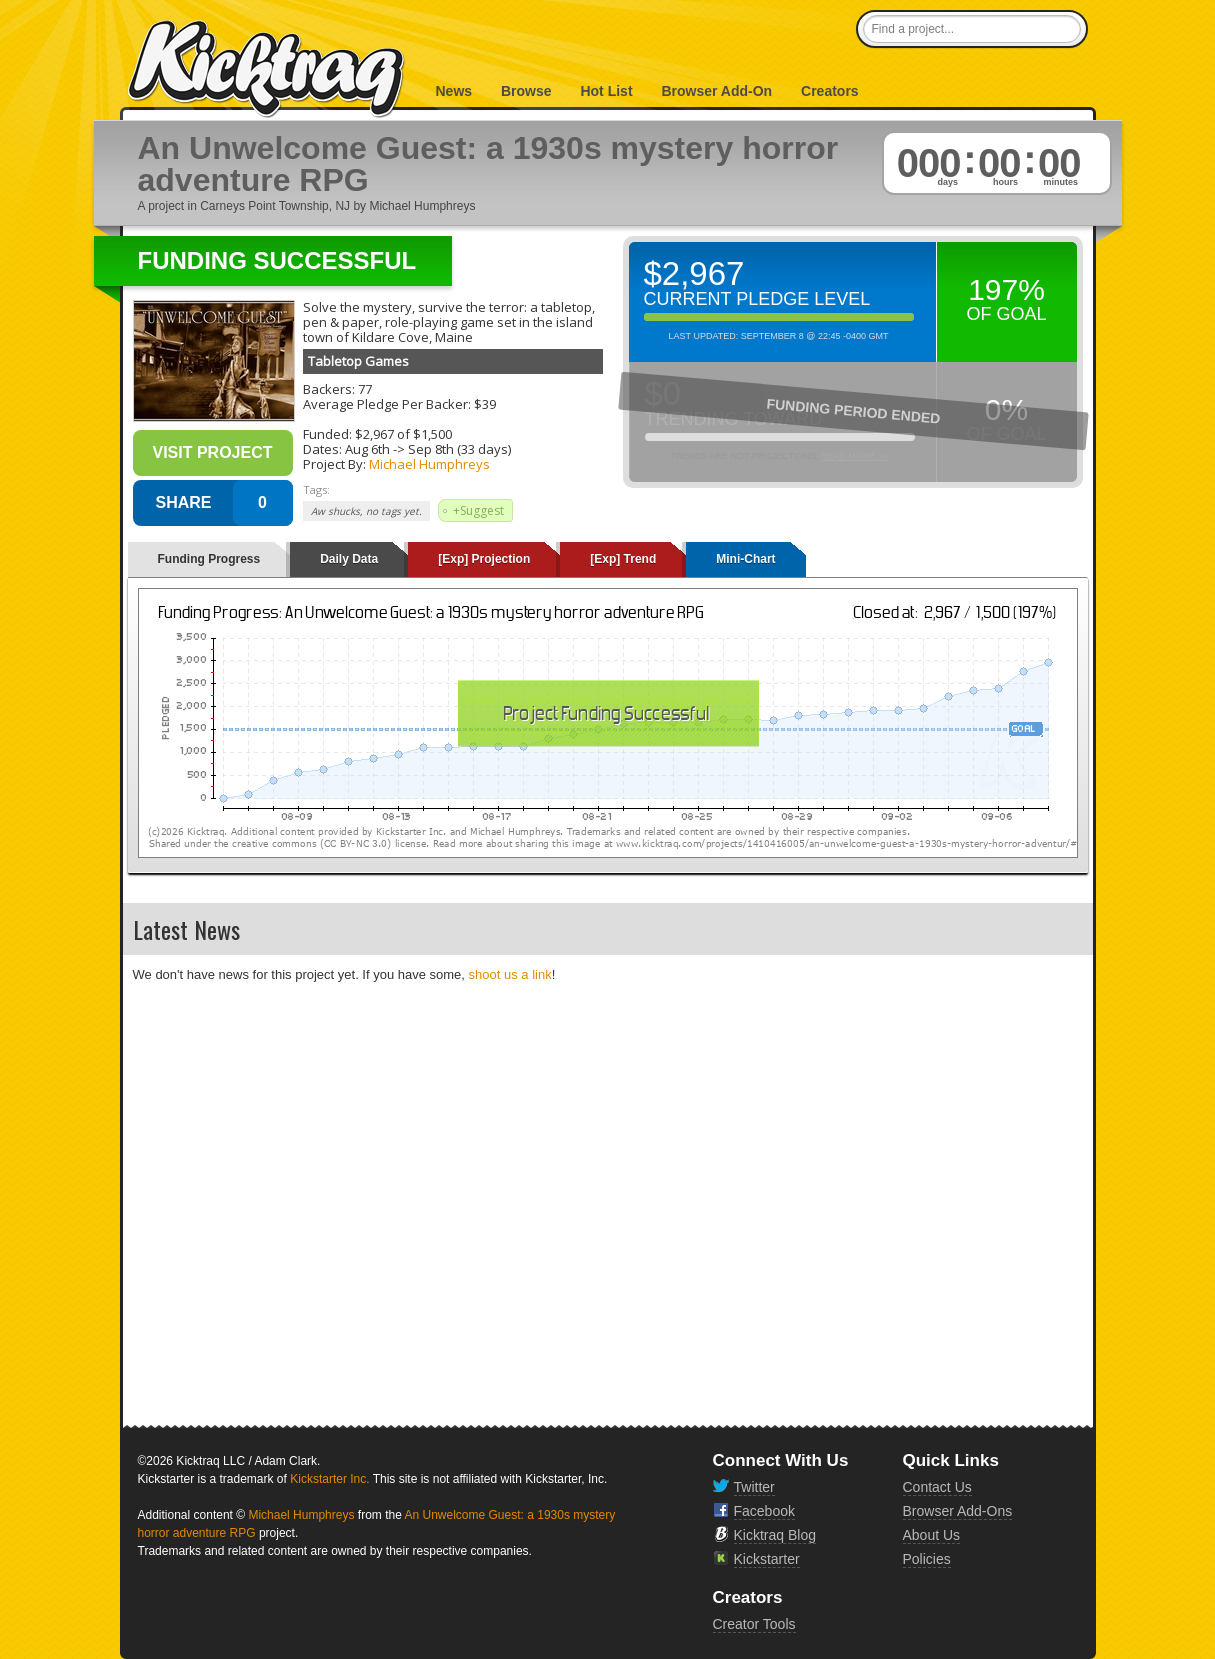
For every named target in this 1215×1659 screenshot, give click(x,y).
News (454, 91)
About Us (932, 1535)
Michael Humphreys (429, 464)
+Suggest (478, 510)
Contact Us (937, 1487)
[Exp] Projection (484, 559)
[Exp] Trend (623, 559)
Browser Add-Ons (958, 1511)
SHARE (183, 502)
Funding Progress (209, 559)
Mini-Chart (745, 559)
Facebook (764, 1511)
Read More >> (855, 456)
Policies (927, 1559)
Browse (526, 91)
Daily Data (349, 559)
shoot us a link (510, 974)
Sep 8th (431, 449)
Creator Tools (754, 1624)
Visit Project (212, 452)
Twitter (754, 1487)
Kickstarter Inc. (329, 1479)
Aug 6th (367, 449)
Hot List (606, 91)
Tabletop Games (358, 361)
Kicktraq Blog (775, 1535)
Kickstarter (767, 1559)
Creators (830, 91)
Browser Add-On (716, 91)
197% (1006, 289)
